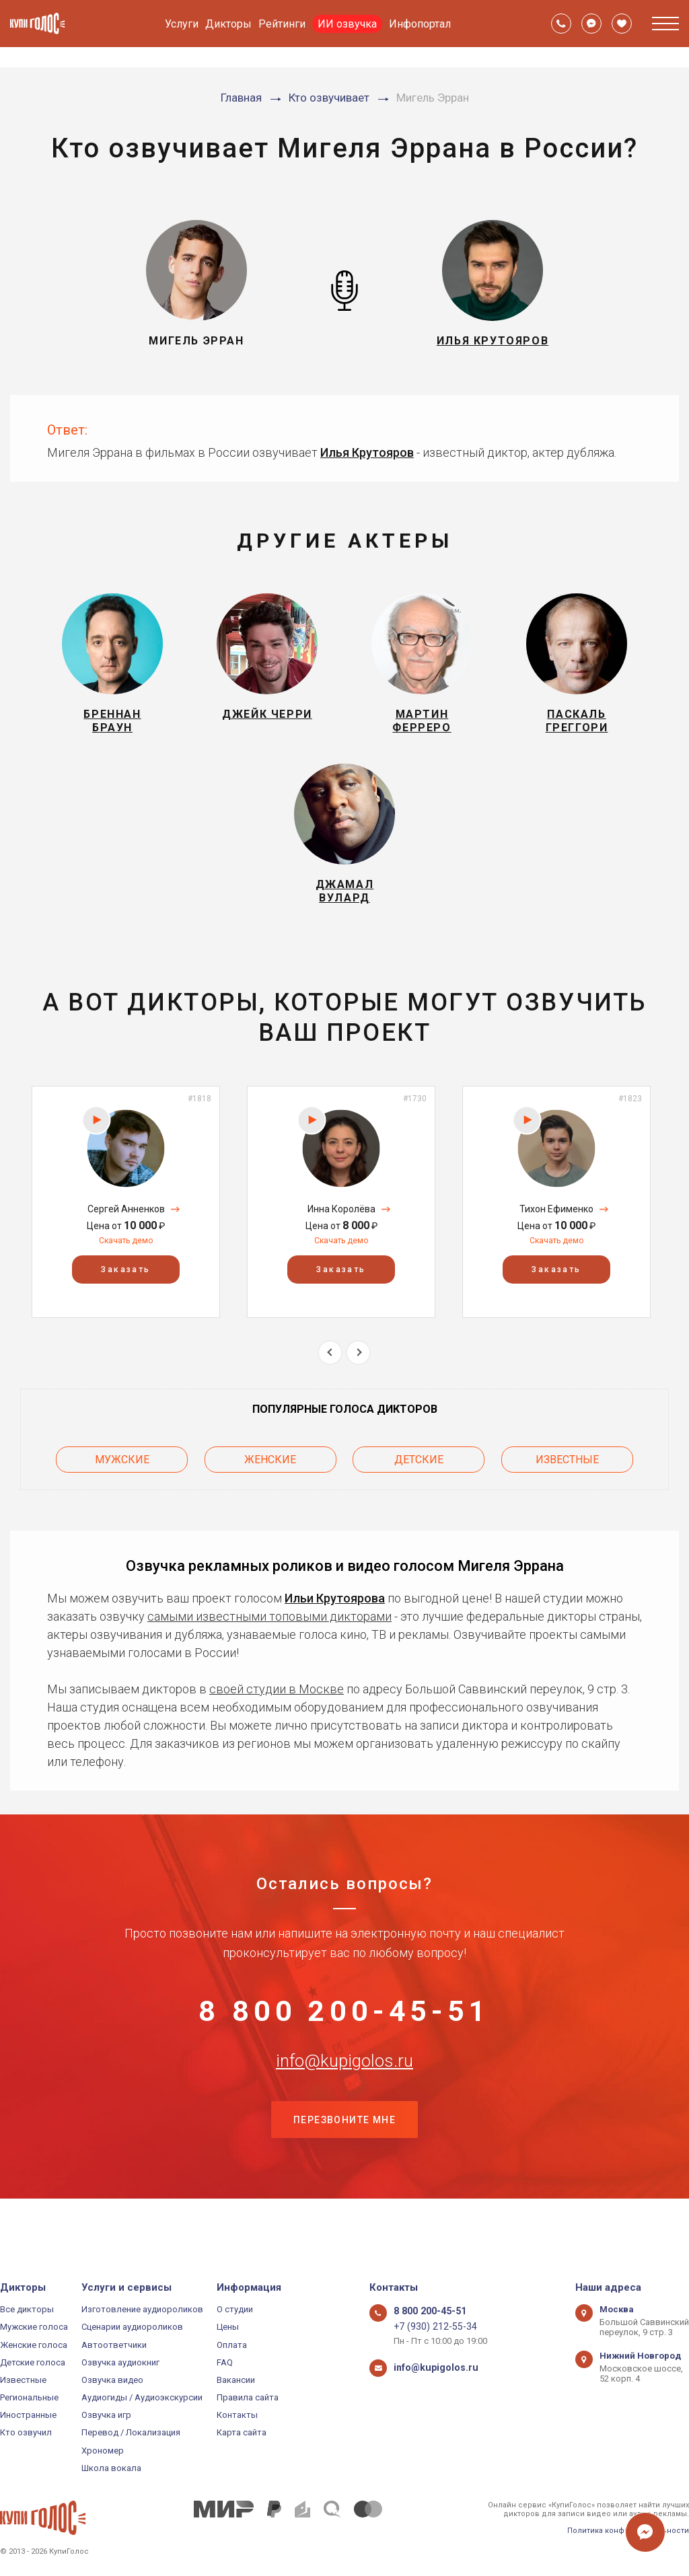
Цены (228, 2327)
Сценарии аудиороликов (132, 2327)
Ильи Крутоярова (335, 1615)
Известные (567, 1479)
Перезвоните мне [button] (344, 2167)
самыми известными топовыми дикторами (269, 1633)
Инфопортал (420, 23)
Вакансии (236, 2380)
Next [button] (358, 1375)
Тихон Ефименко (556, 1231)
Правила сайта (248, 2397)
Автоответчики (114, 2345)
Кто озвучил (26, 2433)
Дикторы (228, 23)
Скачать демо (126, 1263)
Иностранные (28, 2415)
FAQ (225, 2362)
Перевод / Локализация (130, 2433)
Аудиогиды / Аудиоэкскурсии (142, 2397)
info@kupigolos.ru (344, 2100)
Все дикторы (27, 2309)
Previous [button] (330, 1375)
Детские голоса (32, 2362)
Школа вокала (111, 2468)
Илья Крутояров (367, 452)
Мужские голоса (34, 2327)
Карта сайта (241, 2433)
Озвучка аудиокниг (120, 2362)
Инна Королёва (341, 1231)
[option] (126, 1225)
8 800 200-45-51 (344, 2034)
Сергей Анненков (126, 1231)
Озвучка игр (106, 2415)
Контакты (237, 2415)
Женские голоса (33, 2345)
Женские (270, 1479)
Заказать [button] (125, 1292)
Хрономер (102, 2450)
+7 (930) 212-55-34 (430, 2327)
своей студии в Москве (276, 1706)
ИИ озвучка (347, 23)
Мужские (122, 1479)
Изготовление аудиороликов (142, 2309)
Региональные (29, 2397)
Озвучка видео (112, 2380)
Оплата (232, 2345)
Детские (418, 1479)
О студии (235, 2309)
